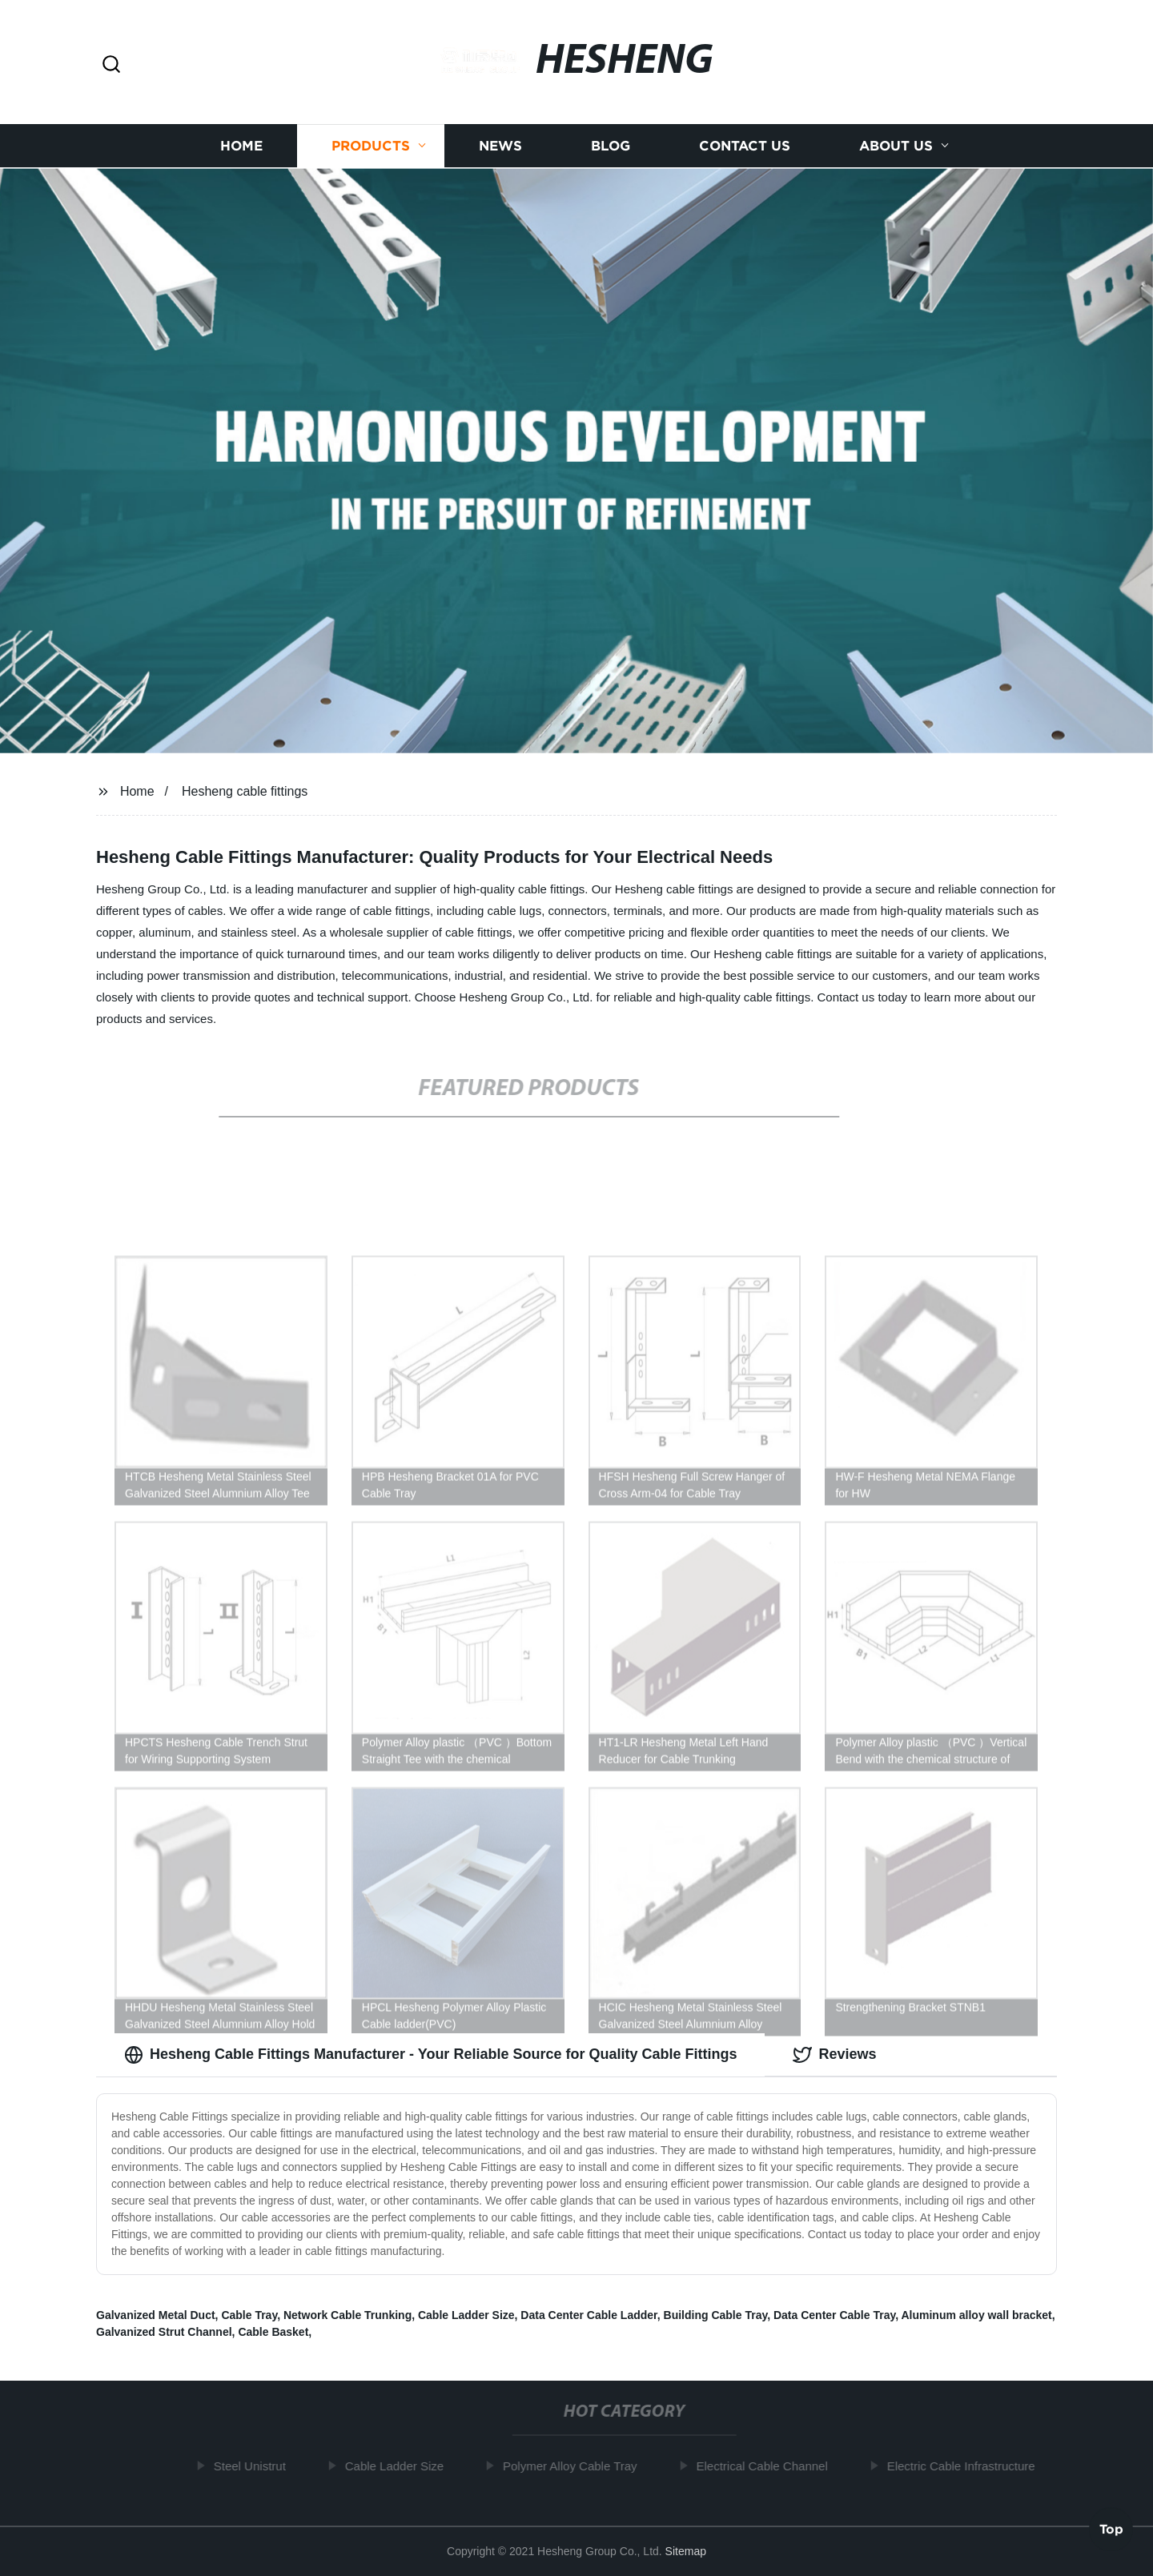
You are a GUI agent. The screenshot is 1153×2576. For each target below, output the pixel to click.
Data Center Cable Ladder (588, 2315)
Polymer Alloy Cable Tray (575, 2466)
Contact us (744, 150)
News (500, 150)
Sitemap (685, 2551)
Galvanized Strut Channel (164, 2331)
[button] (111, 65)
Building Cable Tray (716, 2315)
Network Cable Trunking (347, 2315)
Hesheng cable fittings (244, 791)
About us (896, 150)
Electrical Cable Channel (767, 2466)
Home (241, 150)
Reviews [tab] (834, 2054)
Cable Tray (249, 2315)
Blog (610, 150)
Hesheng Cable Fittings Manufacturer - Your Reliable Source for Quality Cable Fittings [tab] (430, 2054)
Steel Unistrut (255, 2466)
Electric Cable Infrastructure (966, 2466)
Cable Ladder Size (466, 2315)
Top (1111, 2527)
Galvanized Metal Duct (155, 2315)
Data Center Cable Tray (834, 2315)
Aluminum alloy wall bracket (976, 2315)
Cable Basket (273, 2331)
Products (370, 150)
